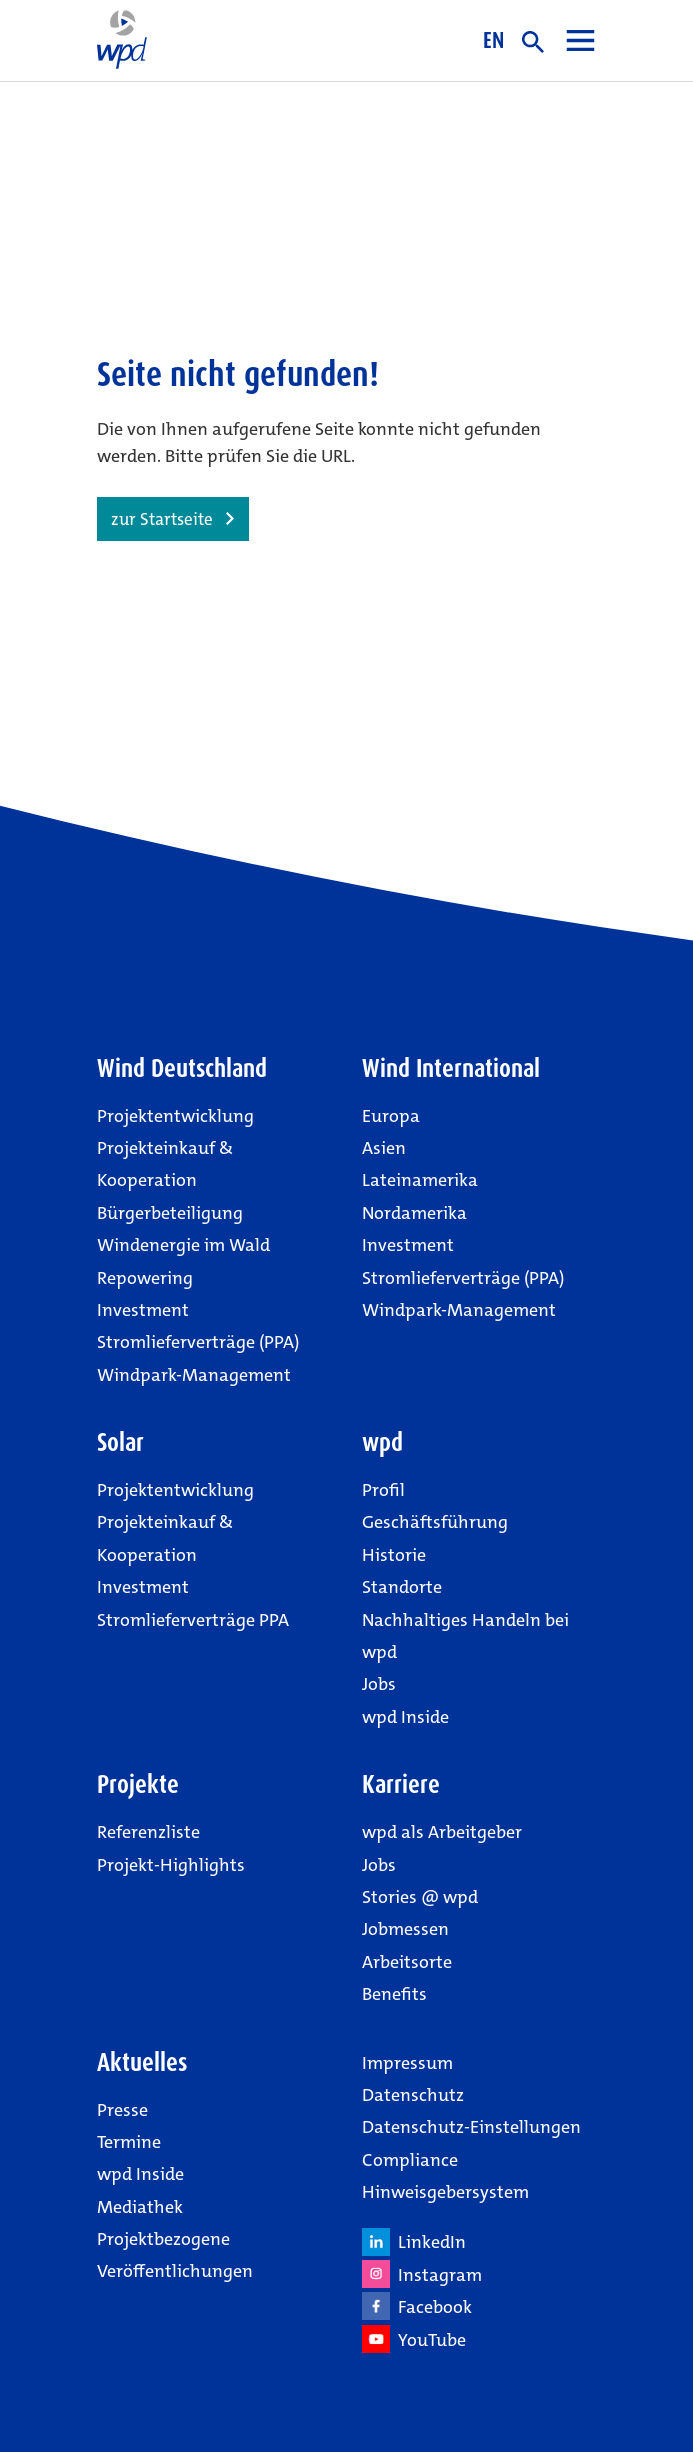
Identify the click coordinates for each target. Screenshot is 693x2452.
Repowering (145, 1278)
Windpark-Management (194, 1375)
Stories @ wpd (420, 1897)
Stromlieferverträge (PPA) (198, 1342)
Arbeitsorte (407, 1962)
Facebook (417, 2306)
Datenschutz (413, 2095)
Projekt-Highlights (171, 1865)
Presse (122, 2110)
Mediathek (140, 2207)
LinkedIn (414, 2242)
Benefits (394, 1994)
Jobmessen (405, 1929)
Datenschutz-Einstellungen (471, 2127)
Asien (384, 1148)
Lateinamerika (420, 1180)
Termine (129, 2142)
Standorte (402, 1587)
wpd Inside (405, 1717)
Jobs (379, 1684)
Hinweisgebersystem (445, 2192)
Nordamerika (414, 1213)
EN (493, 40)
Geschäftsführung (435, 1522)
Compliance (410, 2160)
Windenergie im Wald (183, 1245)
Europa (391, 1116)
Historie (394, 1555)
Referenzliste (148, 1832)
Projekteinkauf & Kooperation (165, 1164)
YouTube (414, 2339)
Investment (143, 1310)
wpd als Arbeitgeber (442, 1832)
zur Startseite (162, 519)
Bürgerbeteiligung (170, 1213)
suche (533, 42)
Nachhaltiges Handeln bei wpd (465, 1636)
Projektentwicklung (175, 1116)
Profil (383, 1490)
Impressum (407, 2063)
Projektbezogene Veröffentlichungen (175, 2255)
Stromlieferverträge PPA (193, 1620)
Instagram (422, 2274)
